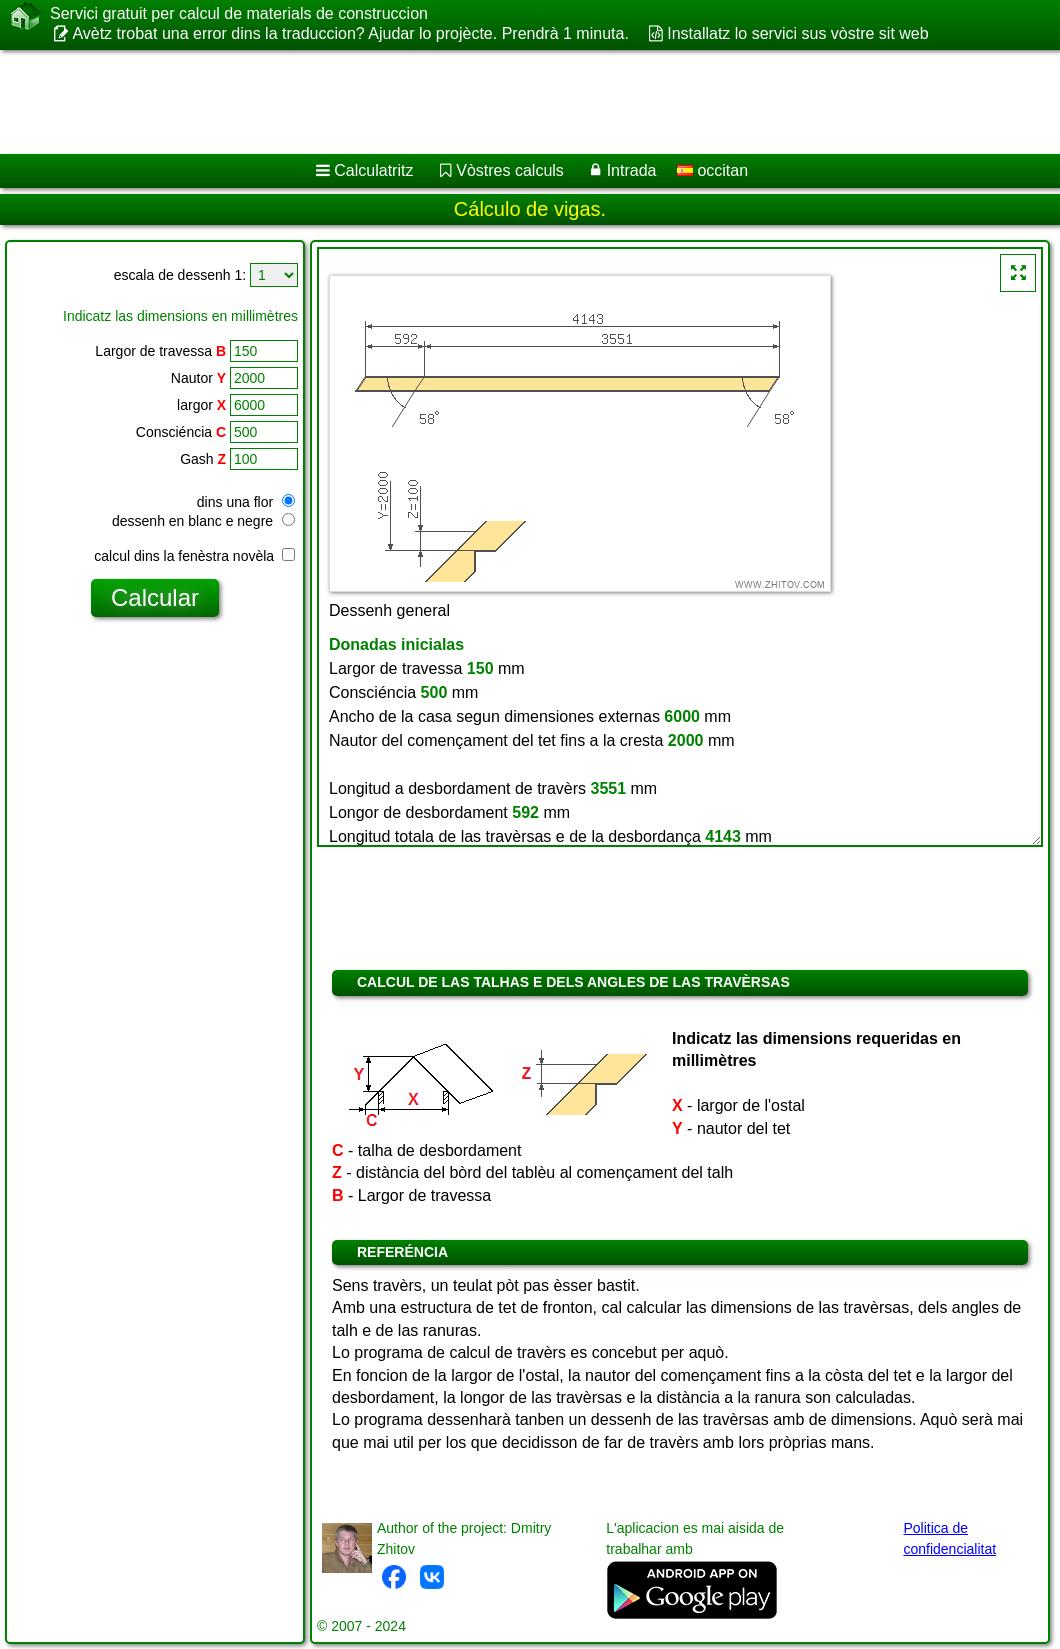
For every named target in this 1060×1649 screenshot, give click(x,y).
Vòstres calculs (510, 170)
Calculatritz (373, 170)
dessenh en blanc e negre (203, 521)
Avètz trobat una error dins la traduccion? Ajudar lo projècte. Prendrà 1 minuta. (350, 33)
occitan (712, 170)
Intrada (632, 170)
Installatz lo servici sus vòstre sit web (797, 33)
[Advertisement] (510, 102)
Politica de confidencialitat (949, 1538)
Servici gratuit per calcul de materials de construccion (239, 14)
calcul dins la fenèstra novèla (194, 556)
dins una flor (246, 502)
